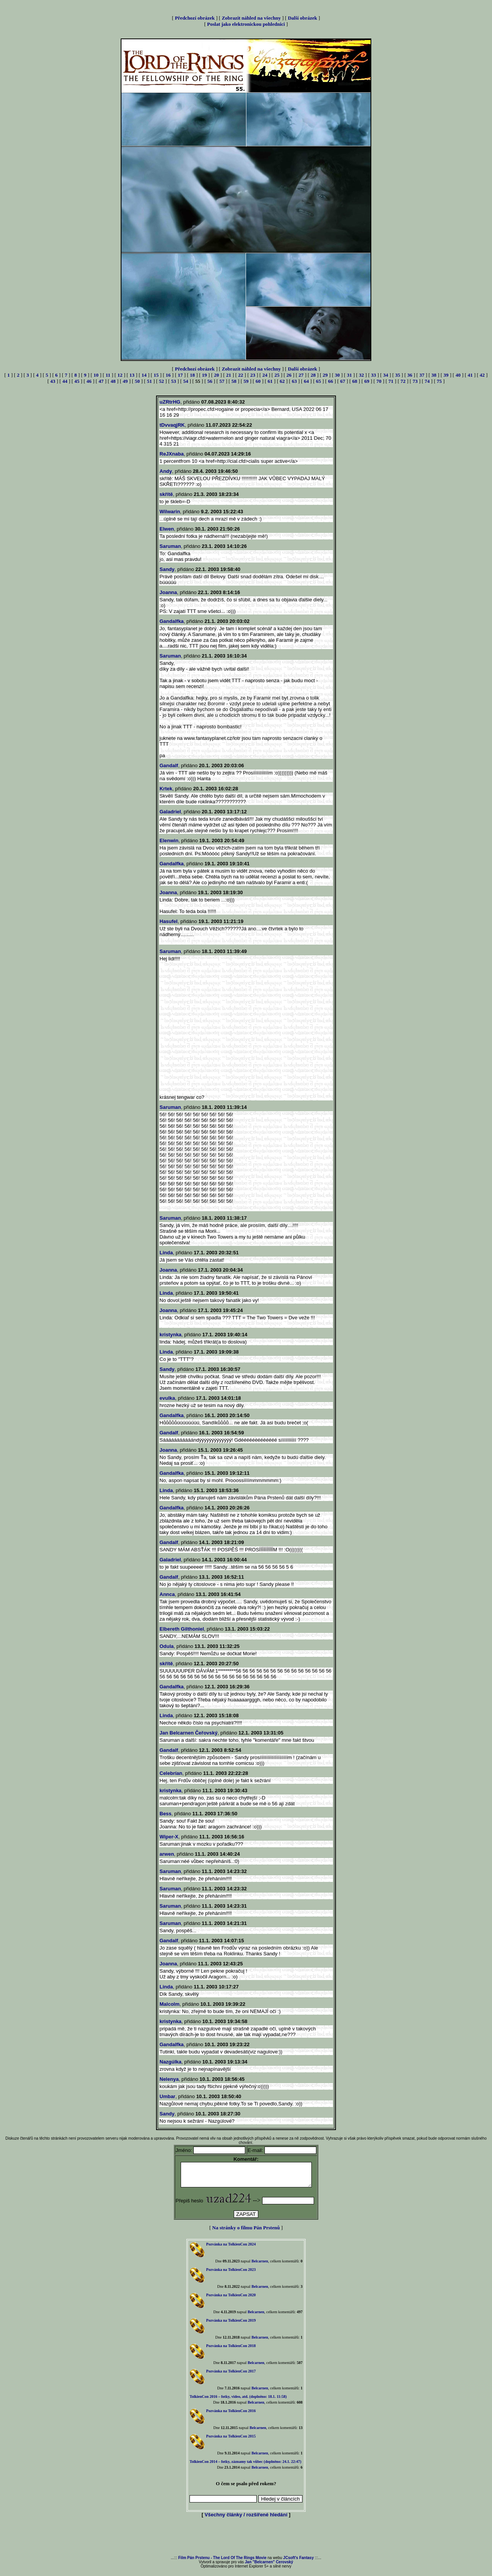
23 (252, 375)
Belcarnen (259, 2266)
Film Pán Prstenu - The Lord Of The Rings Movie (222, 2562)
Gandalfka (172, 621)
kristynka (170, 1334)
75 (439, 381)
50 (137, 381)
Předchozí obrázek (195, 18)
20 (216, 375)
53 (173, 381)
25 (276, 375)
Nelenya (169, 2079)
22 (240, 375)
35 (397, 375)
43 (52, 381)
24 (264, 375)
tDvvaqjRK (172, 425)
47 (100, 381)
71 (391, 381)
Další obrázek (302, 18)
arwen (167, 1854)
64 (306, 381)
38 (433, 375)
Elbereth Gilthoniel (182, 1629)
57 (221, 381)
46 (88, 381)
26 (288, 375)
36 (409, 375)
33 (373, 375)
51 (149, 381)
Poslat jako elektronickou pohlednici (246, 24)
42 (482, 375)
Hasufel (169, 921)
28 (313, 375)
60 (258, 381)
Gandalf (169, 765)
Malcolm (170, 2004)
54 (185, 381)
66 (330, 381)
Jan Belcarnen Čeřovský (189, 1733)
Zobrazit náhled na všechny (251, 18)
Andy (166, 471)
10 (95, 375)
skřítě (166, 494)
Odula (167, 1646)
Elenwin (169, 840)
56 (209, 381)
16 (168, 375)
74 (427, 381)
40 (457, 375)
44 (64, 381)
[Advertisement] (246, 2541)
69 (366, 381)
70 (378, 381)
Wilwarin (170, 511)
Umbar (167, 2096)
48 (113, 381)
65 (318, 381)
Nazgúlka (170, 2062)
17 (180, 375)
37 (421, 375)
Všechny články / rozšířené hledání (245, 2519)
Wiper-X (169, 1837)
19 (204, 375)
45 (77, 381)
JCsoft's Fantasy (298, 2562)
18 (192, 375)
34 (385, 375)
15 (156, 375)
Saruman (170, 546)
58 (233, 381)
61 (270, 381)
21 (228, 375)
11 (108, 375)
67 (342, 381)
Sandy (167, 569)
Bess (165, 1813)
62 (282, 381)
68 (354, 381)
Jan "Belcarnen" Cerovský (269, 2566)
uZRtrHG (170, 402)
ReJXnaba (172, 454)
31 (349, 375)
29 (325, 375)
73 (414, 381)
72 (403, 381)
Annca (167, 1594)
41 (470, 375)
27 (301, 375)
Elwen (167, 529)
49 (125, 381)
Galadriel (170, 812)
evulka (167, 1398)
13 (132, 375)
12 (119, 375)
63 (294, 381)
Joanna (168, 592)
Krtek (166, 788)
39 (446, 375)
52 (161, 381)
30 (337, 375)
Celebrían (171, 1773)
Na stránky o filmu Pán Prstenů (246, 2232)
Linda (166, 1252)
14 (143, 375)
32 (361, 375)
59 (246, 381)
